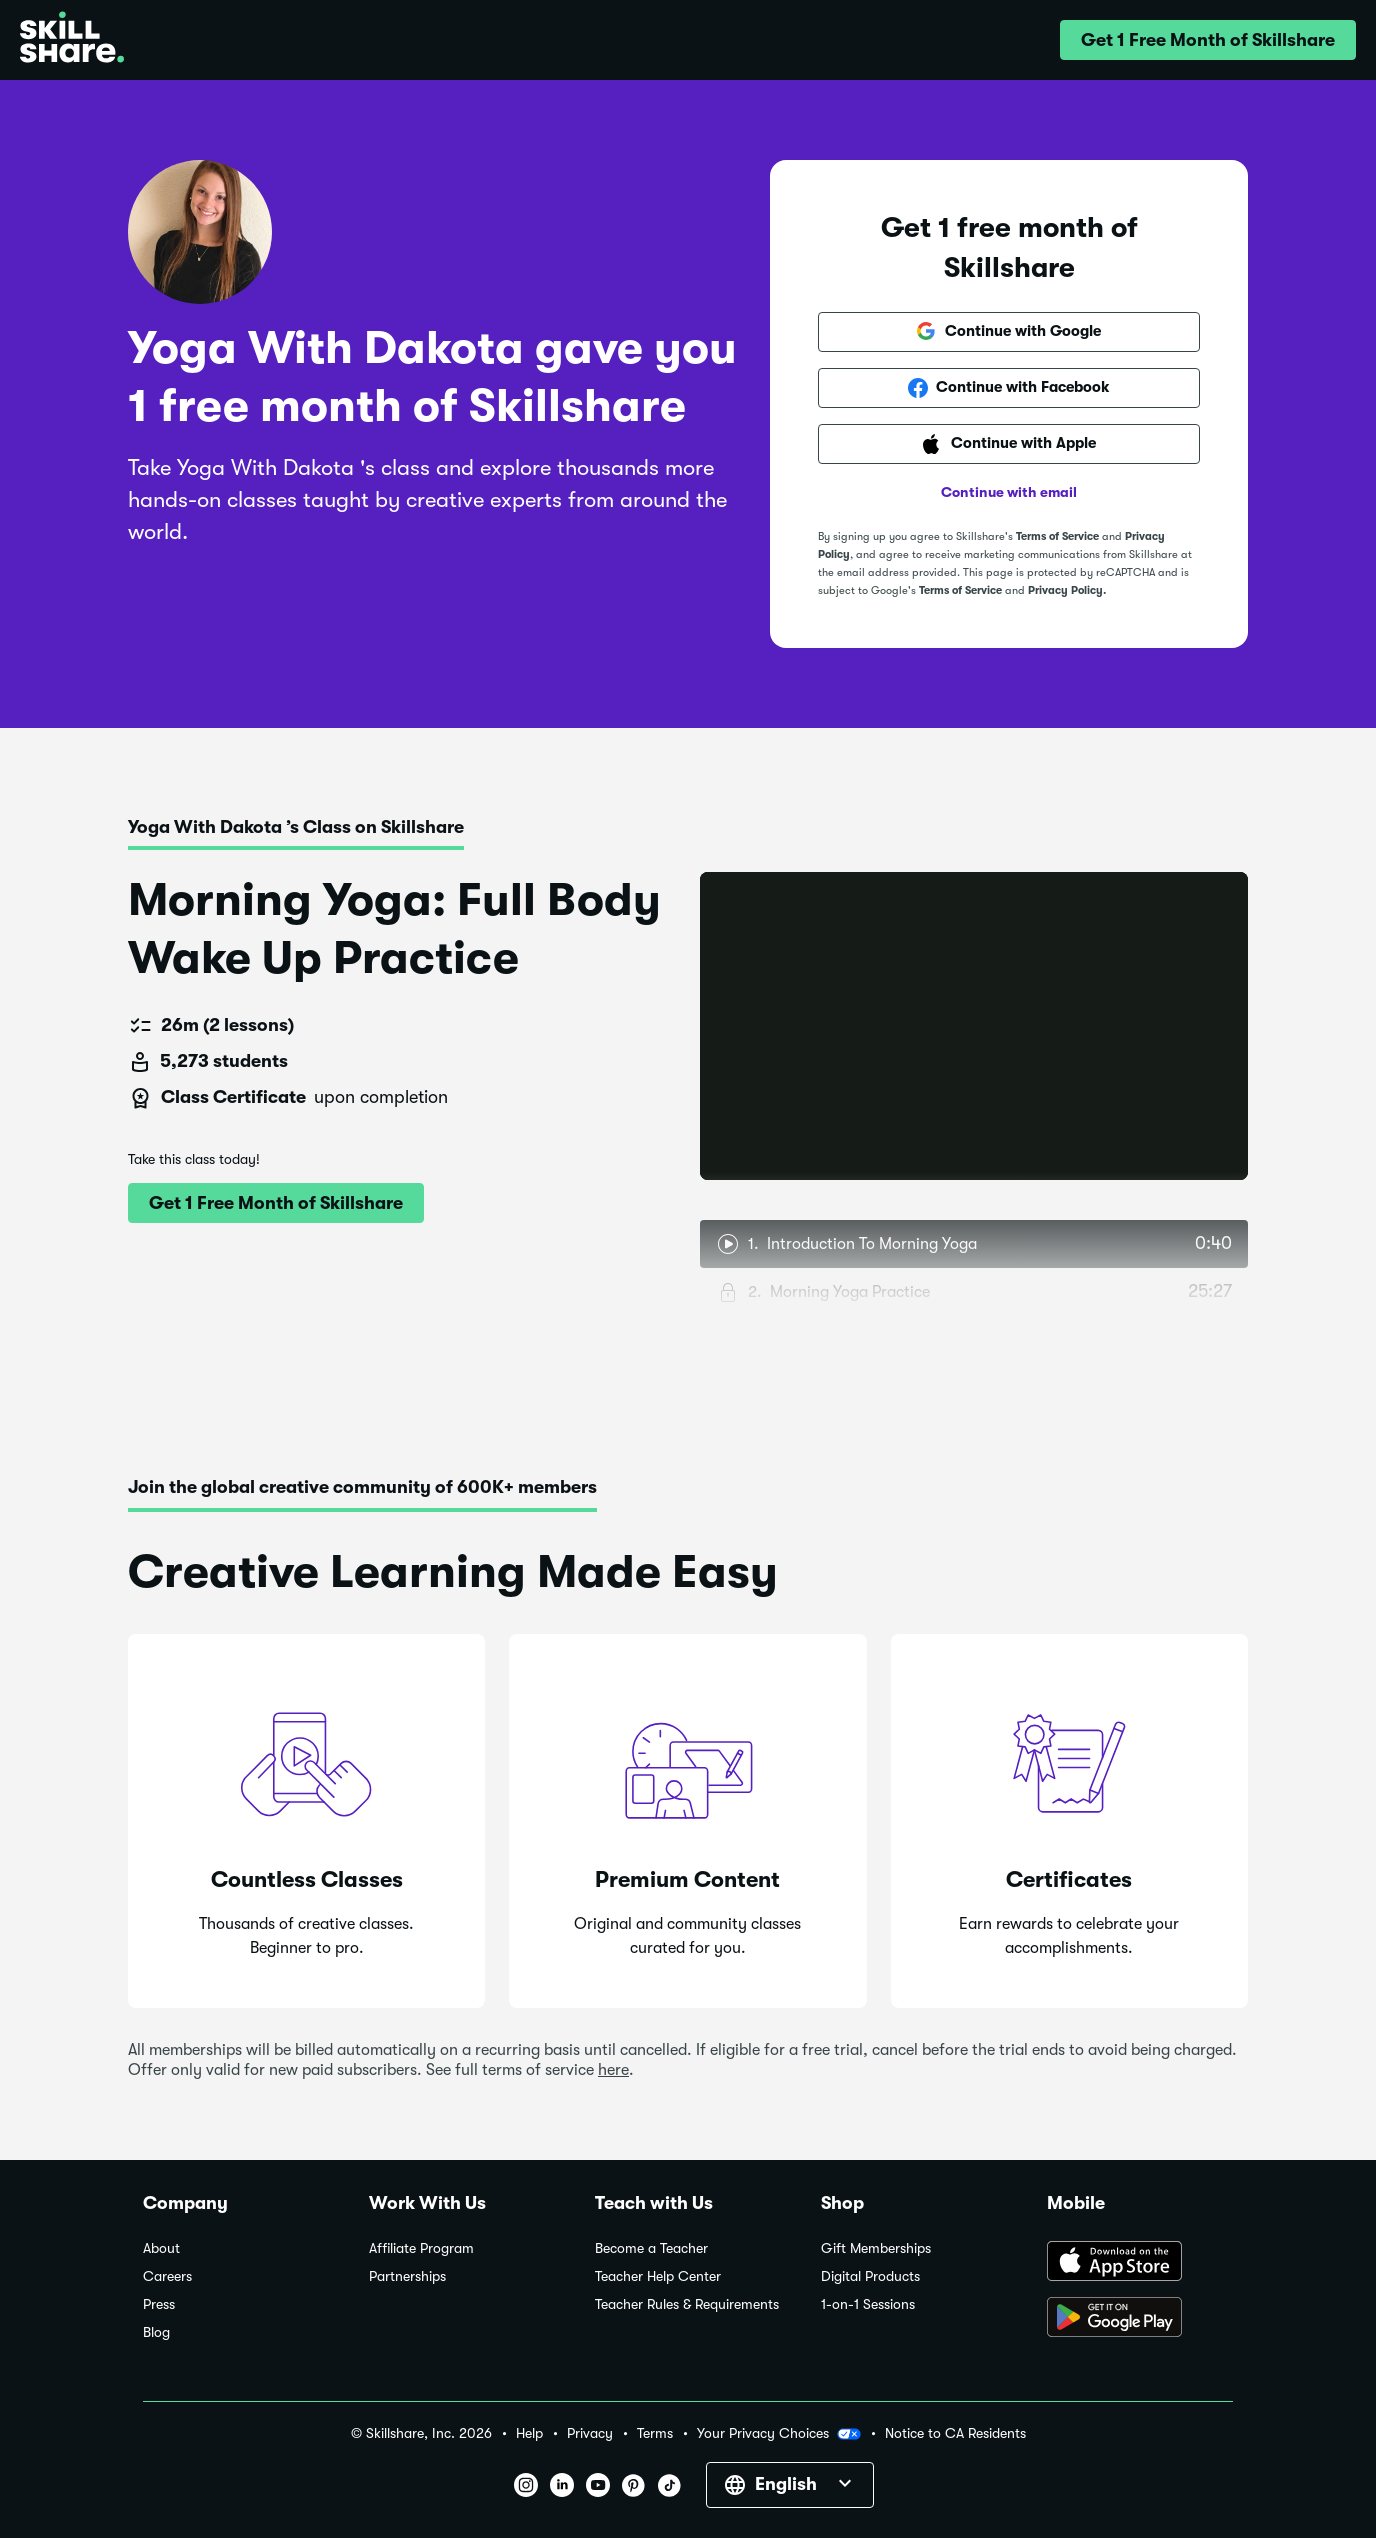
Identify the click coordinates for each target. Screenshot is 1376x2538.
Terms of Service (1057, 536)
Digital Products (870, 2276)
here (613, 2070)
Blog (156, 2332)
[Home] (72, 40)
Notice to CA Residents (955, 2433)
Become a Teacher (651, 2248)
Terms (655, 2433)
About (161, 2248)
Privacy (590, 2433)
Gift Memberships (876, 2248)
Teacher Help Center (658, 2276)
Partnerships (407, 2276)
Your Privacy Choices (779, 2434)
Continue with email (1009, 492)
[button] (1208, 40)
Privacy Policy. (1067, 590)
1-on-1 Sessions (868, 2304)
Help (529, 2433)
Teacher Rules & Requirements (687, 2304)
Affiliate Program (421, 2248)
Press (159, 2304)
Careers (167, 2276)
